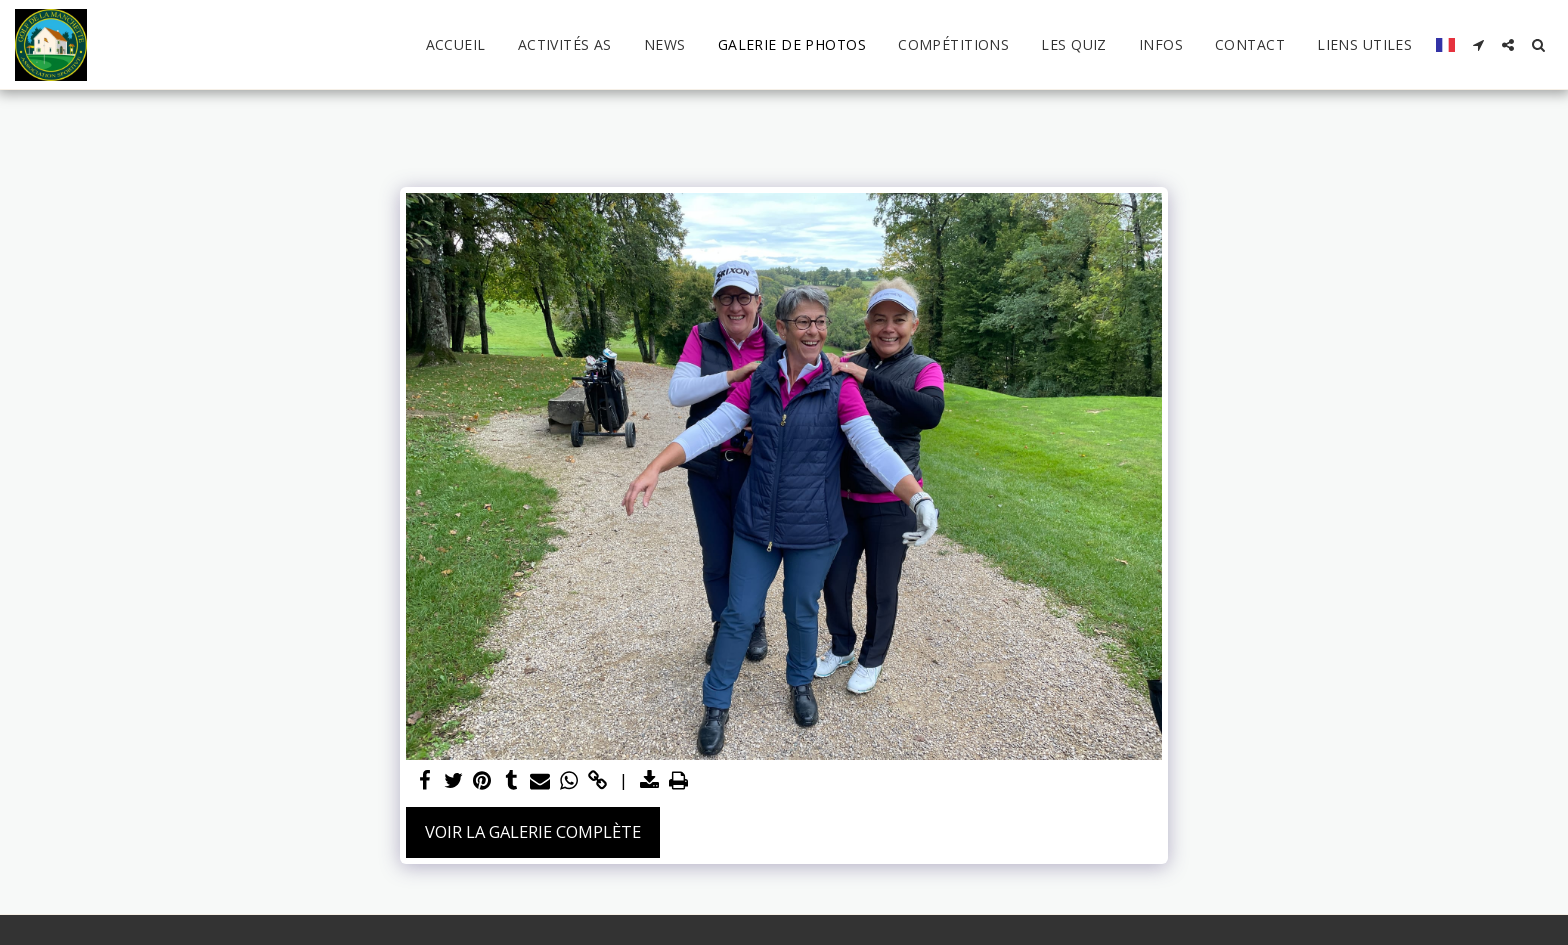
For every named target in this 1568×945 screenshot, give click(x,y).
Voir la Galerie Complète (533, 831)
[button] (1478, 45)
